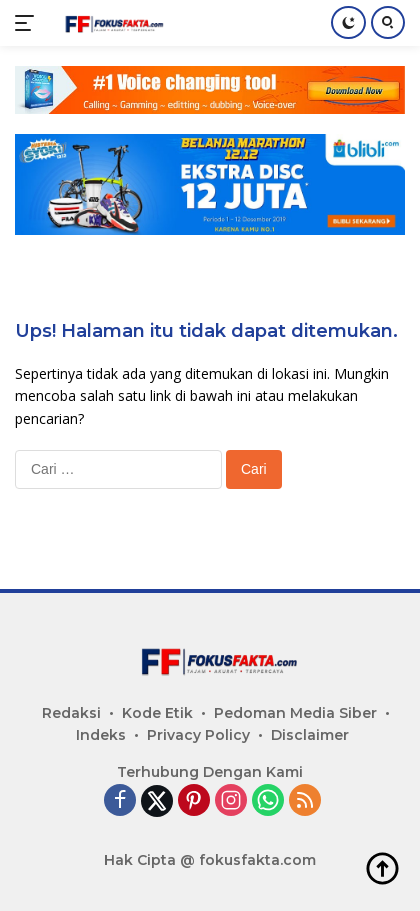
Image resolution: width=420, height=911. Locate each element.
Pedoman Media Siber (295, 713)
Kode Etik (157, 713)
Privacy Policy (198, 735)
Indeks (101, 735)
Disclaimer (310, 735)
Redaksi (71, 713)
